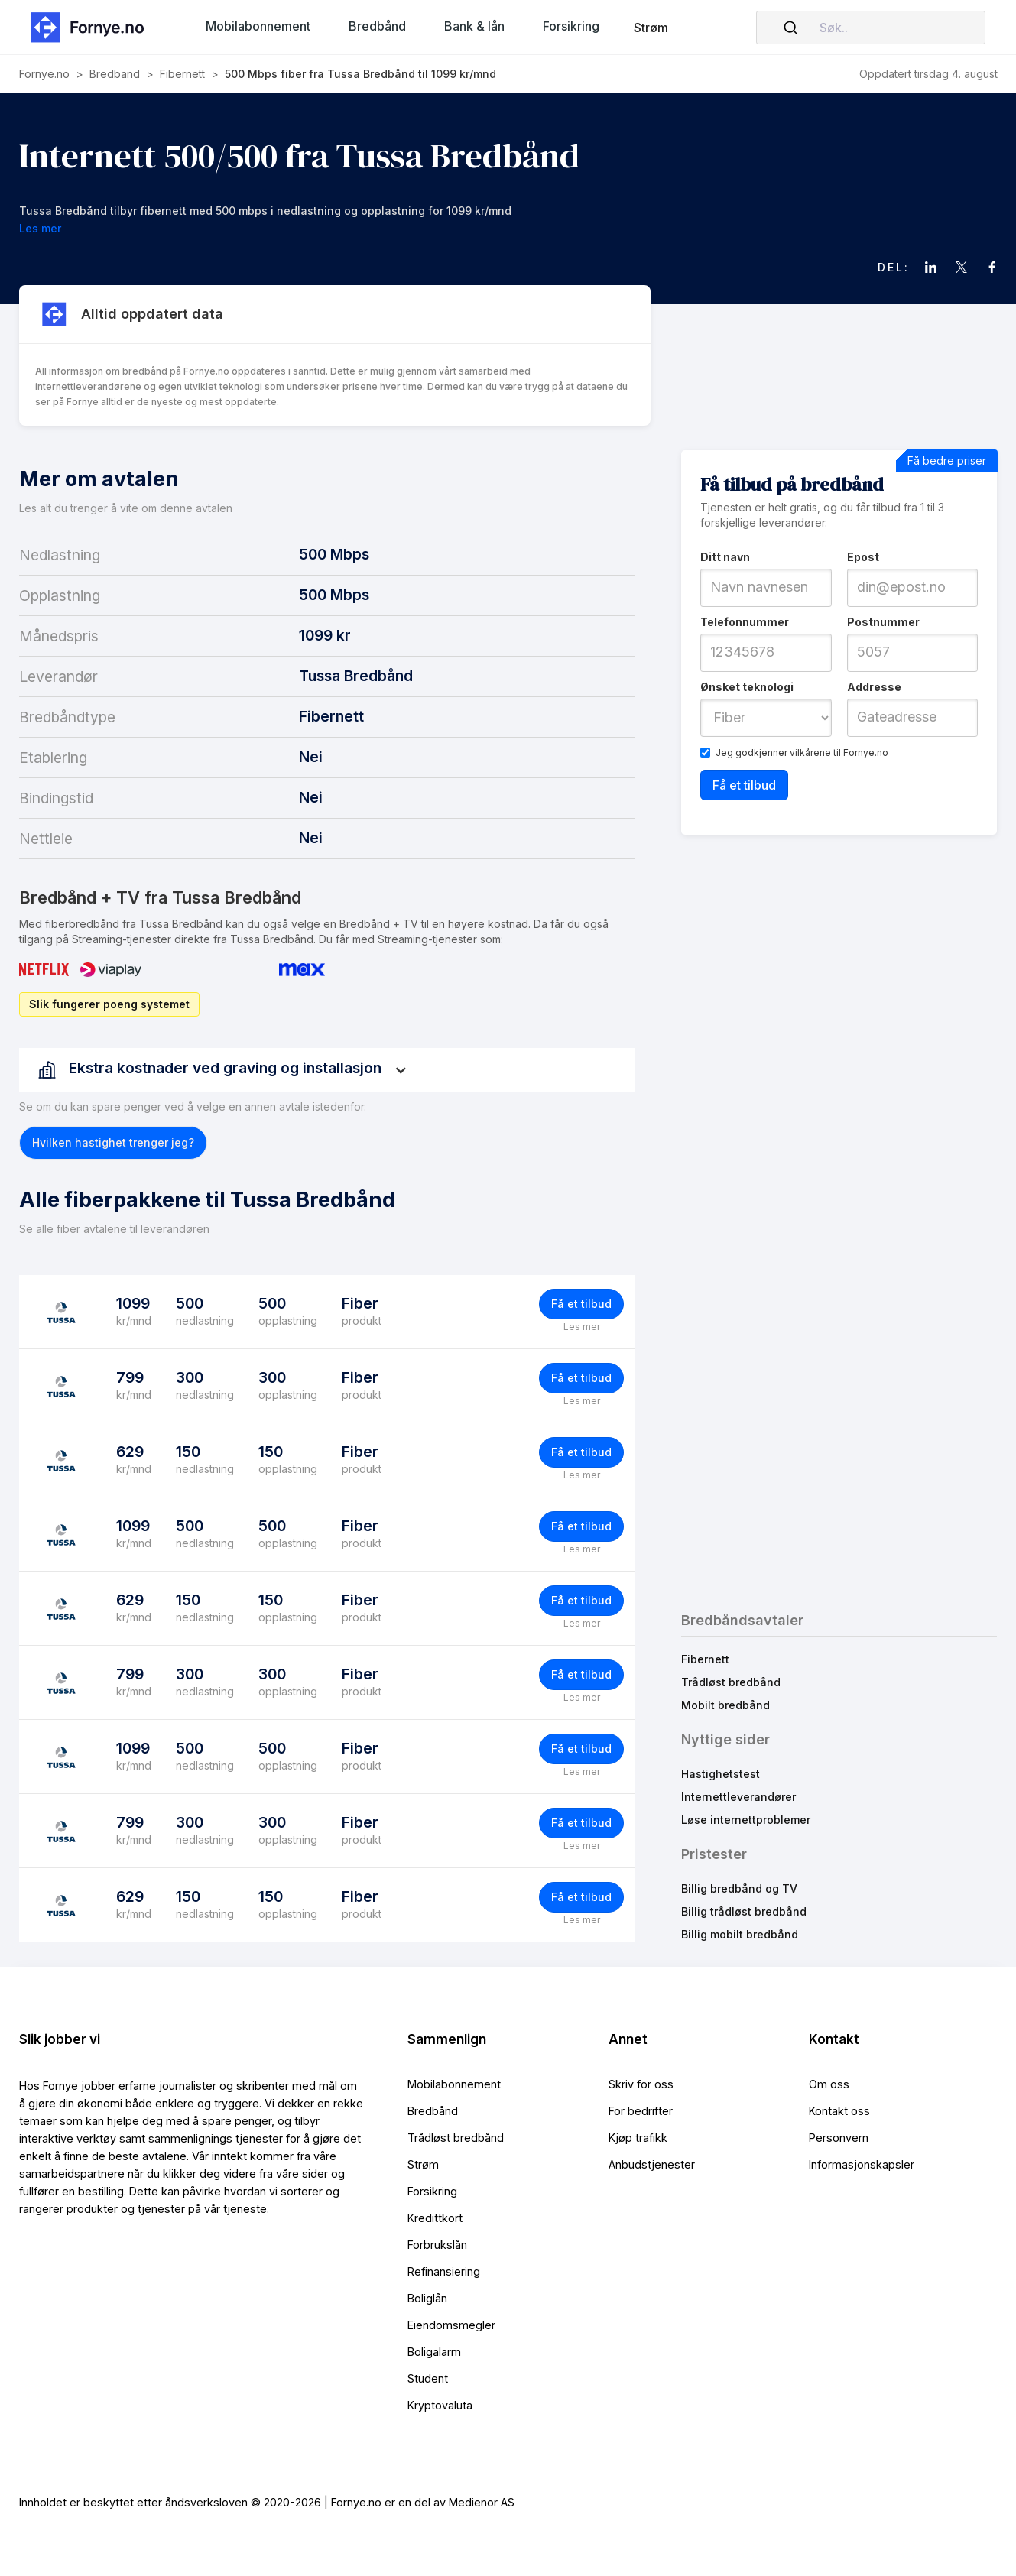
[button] (258, 26)
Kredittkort (435, 2217)
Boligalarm (434, 2351)
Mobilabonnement (454, 2084)
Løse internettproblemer (745, 1819)
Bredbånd (432, 2110)
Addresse (874, 686)
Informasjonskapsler (861, 2164)
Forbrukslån (437, 2244)
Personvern (838, 2137)
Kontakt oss (839, 2110)
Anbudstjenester (652, 2164)
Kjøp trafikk (638, 2137)
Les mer (581, 1326)
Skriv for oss (641, 2084)
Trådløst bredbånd (731, 1682)
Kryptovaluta (439, 2405)
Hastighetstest (720, 1773)
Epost (863, 556)
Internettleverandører (738, 1796)
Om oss (829, 2084)
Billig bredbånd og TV (739, 1888)
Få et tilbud (581, 1303)
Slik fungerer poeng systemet (109, 1004)
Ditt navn (725, 556)
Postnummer (883, 621)
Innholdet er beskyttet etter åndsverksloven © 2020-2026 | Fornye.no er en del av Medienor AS (266, 2502)
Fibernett (705, 1659)
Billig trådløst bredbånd (744, 1911)
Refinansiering (443, 2271)
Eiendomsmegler (451, 2324)
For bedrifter (641, 2110)
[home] (92, 27)
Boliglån (427, 2298)
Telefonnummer (744, 621)
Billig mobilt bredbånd (739, 1934)
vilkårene (810, 752)
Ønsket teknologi (747, 686)
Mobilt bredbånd (725, 1704)
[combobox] (870, 27)
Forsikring (432, 2191)
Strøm (651, 27)
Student (427, 2378)
